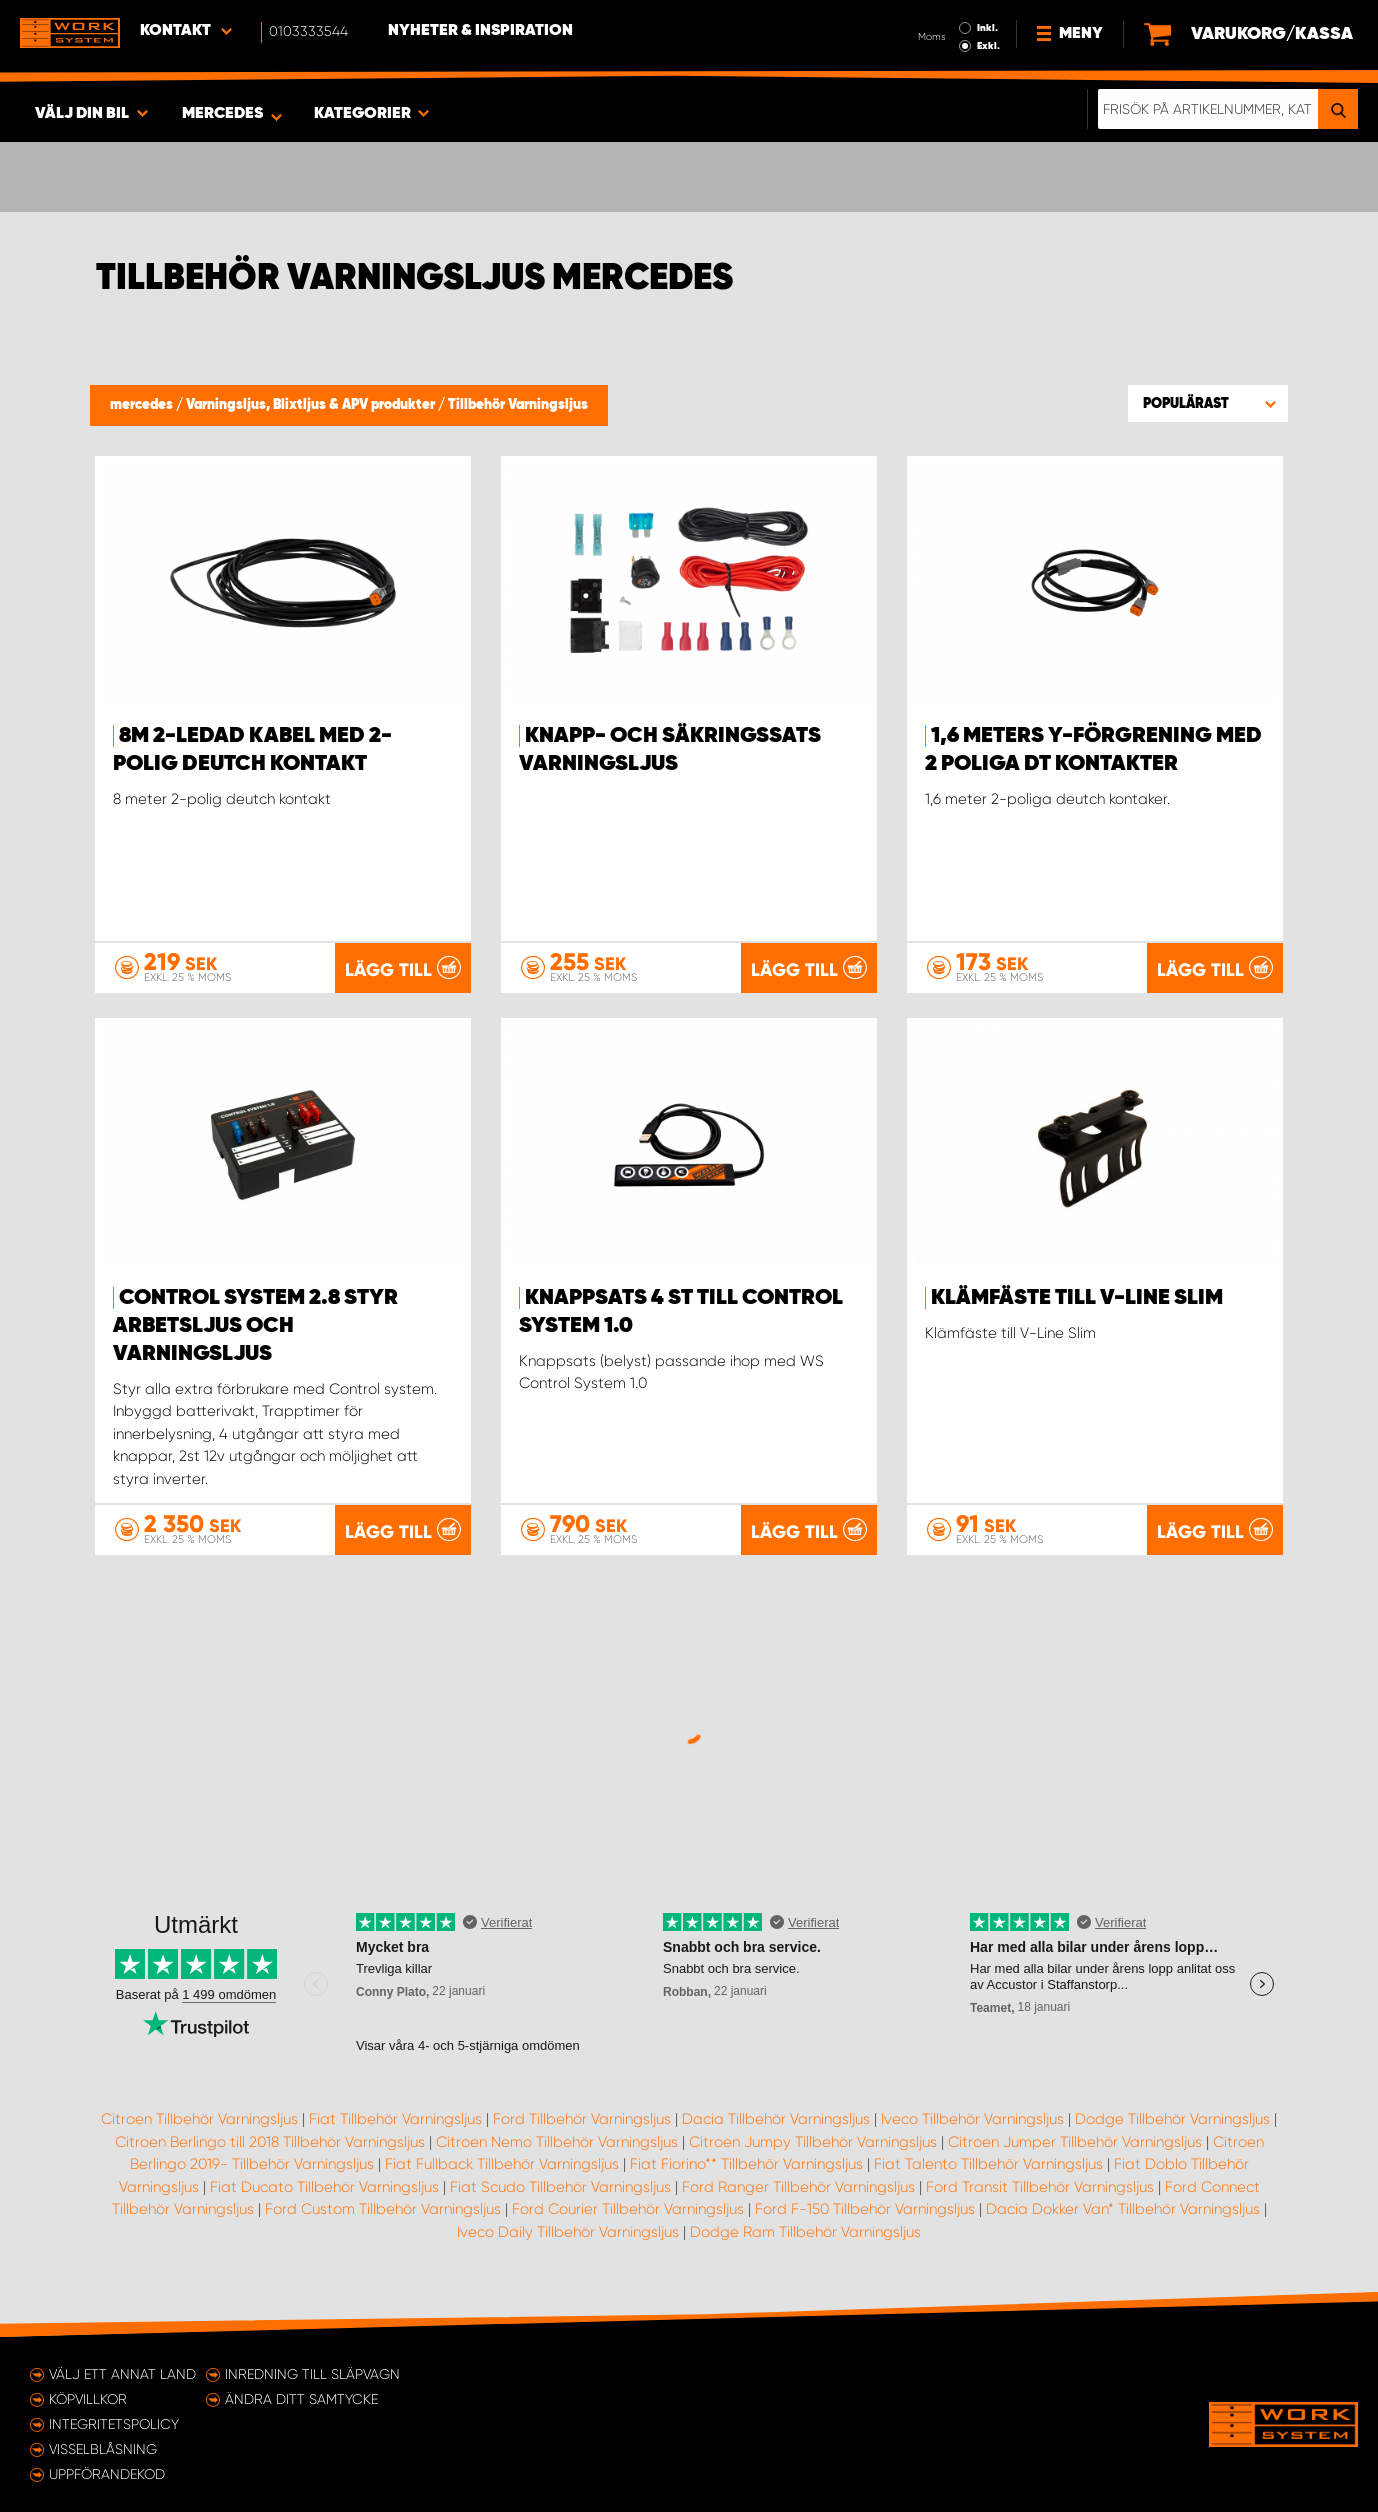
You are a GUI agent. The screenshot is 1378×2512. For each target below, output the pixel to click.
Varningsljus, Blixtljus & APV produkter (312, 405)
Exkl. (988, 46)
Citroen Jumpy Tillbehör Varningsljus (813, 2142)
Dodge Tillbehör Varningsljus (1172, 2119)
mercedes (143, 405)
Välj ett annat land (122, 2374)
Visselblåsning (103, 2449)
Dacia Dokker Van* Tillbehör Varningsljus (1123, 2209)
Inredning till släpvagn (312, 2374)
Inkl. (987, 28)
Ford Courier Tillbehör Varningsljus (628, 2209)
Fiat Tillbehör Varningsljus (395, 2119)
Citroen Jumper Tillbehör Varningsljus (1075, 2142)
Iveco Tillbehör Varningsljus (972, 2119)
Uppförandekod (107, 2474)
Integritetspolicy (114, 2424)
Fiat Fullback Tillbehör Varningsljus (502, 2164)
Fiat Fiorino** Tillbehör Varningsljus (746, 2164)
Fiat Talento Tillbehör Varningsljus (988, 2164)
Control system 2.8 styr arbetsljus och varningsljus (255, 1326)
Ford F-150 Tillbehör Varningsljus (865, 2209)
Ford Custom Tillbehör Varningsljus (383, 2209)
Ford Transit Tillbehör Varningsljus (1040, 2187)
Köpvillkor (88, 2399)
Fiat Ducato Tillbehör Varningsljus (324, 2187)
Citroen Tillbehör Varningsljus (199, 2119)
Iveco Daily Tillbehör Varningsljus (568, 2232)
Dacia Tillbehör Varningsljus (776, 2119)
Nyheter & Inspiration (480, 31)
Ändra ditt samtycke (301, 2399)
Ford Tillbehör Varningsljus (582, 2119)
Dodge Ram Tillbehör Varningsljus (805, 2232)
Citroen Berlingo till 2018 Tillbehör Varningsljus (270, 2142)
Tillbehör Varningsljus (518, 405)
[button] (1208, 403)
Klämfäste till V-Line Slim (1077, 1298)
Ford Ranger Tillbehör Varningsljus (798, 2187)
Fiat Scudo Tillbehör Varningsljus (560, 2187)
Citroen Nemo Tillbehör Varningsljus (557, 2142)
